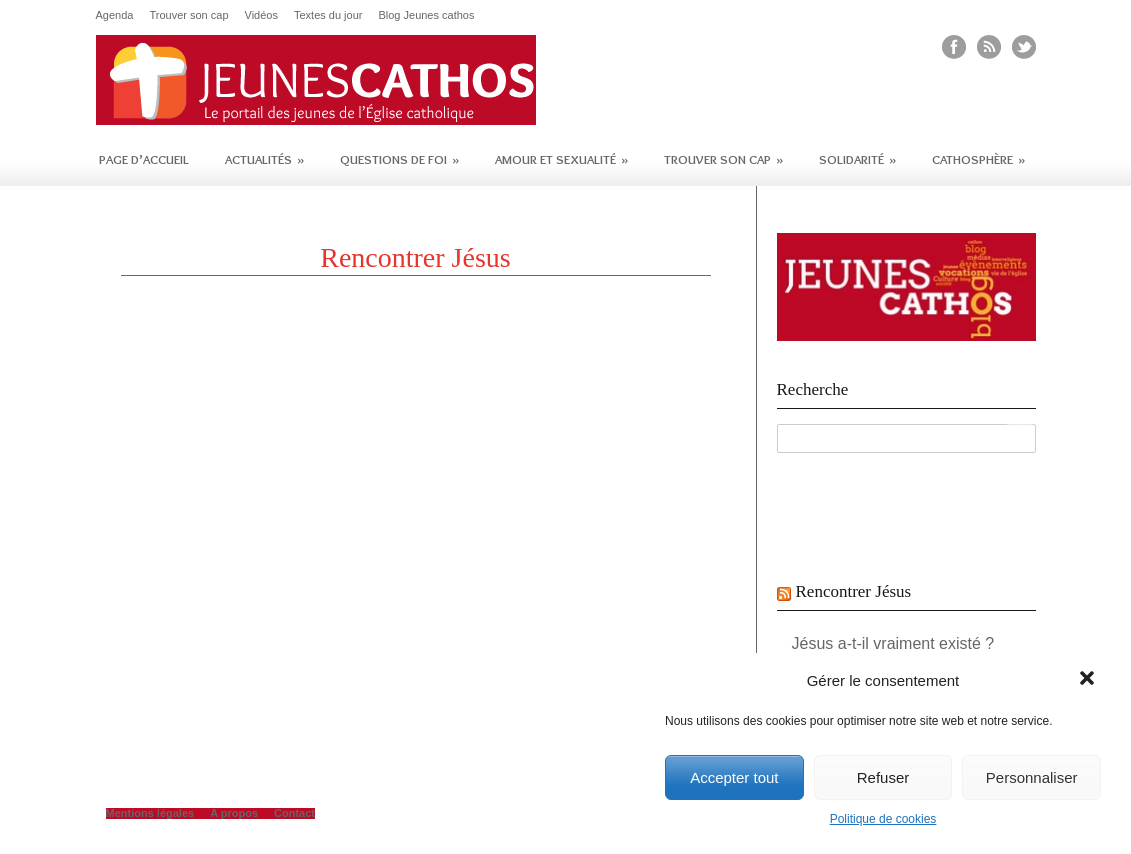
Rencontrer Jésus (854, 591)
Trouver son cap (188, 15)
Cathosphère (978, 159)
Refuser (883, 777)
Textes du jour (328, 15)
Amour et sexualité (561, 159)
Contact (294, 813)
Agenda (115, 15)
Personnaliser (1032, 777)
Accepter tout (734, 777)
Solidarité (857, 159)
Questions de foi (399, 159)
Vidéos (261, 15)
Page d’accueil (144, 159)
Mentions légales (150, 813)
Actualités (264, 159)
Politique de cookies (883, 819)
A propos (234, 813)
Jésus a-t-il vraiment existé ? (893, 643)
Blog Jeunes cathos (426, 15)
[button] (1089, 680)
